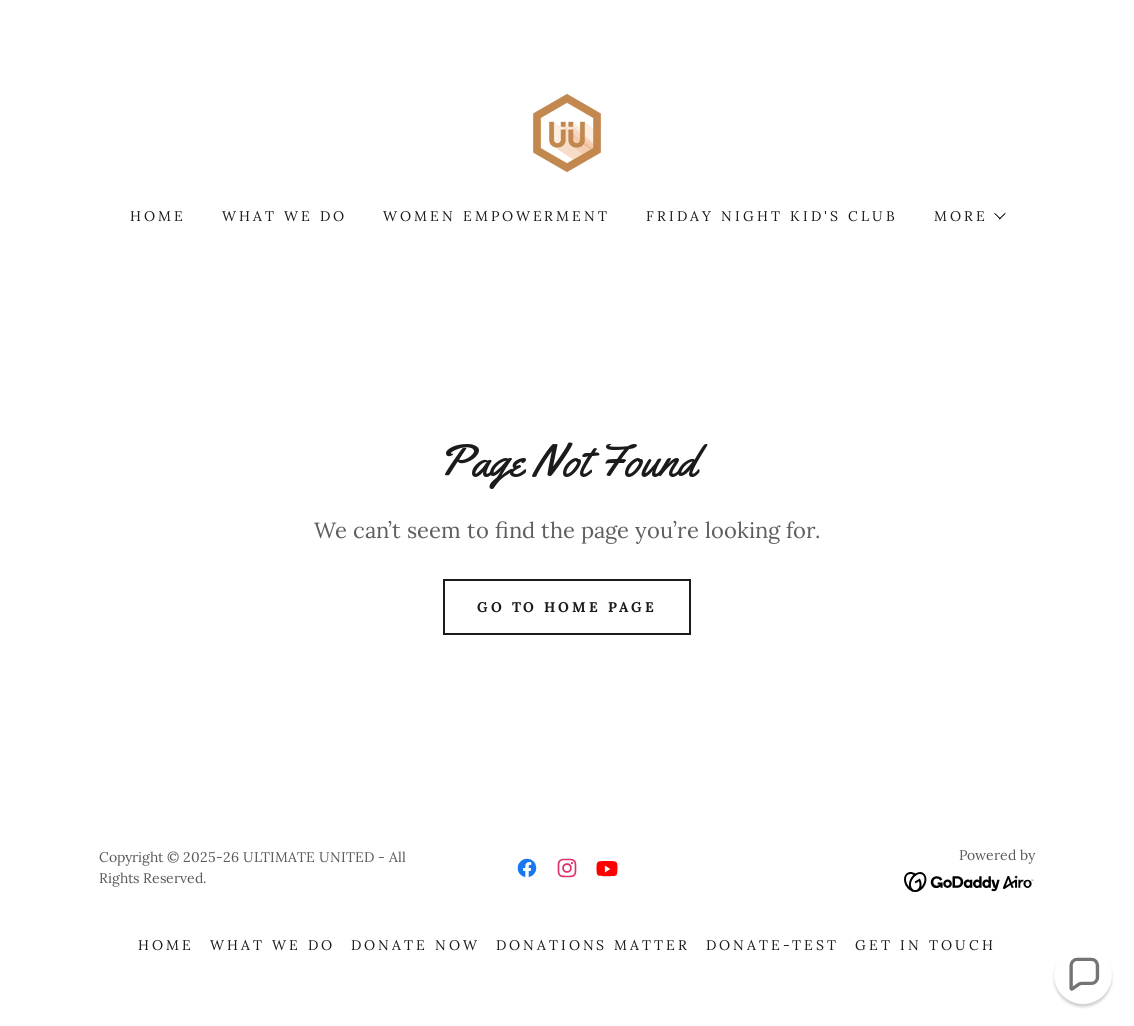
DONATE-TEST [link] (772, 945)
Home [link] (158, 216)
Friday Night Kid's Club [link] (772, 216)
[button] (969, 216)
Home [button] (166, 945)
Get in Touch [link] (925, 945)
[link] (567, 131)
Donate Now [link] (415, 945)
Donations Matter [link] (593, 945)
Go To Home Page (567, 607)
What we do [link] (284, 216)
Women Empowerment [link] (497, 216)
